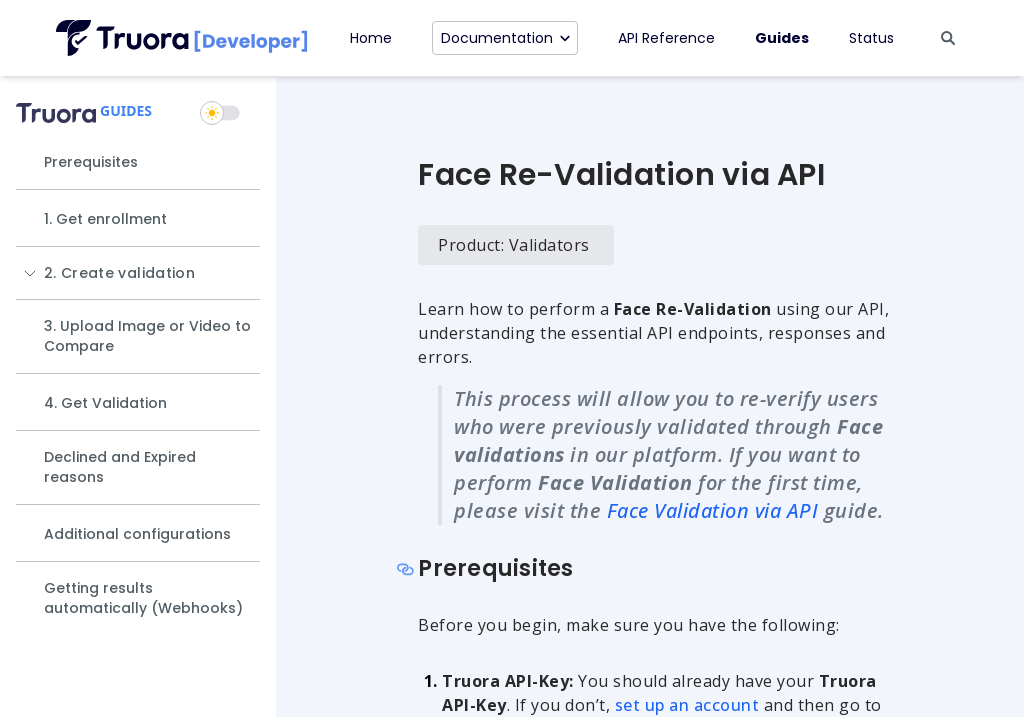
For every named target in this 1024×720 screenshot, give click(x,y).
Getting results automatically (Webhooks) (143, 598)
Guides (782, 38)
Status (871, 38)
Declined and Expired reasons (120, 467)
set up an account (687, 705)
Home (371, 38)
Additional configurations (137, 534)
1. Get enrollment (105, 219)
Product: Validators (514, 245)
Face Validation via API (713, 510)
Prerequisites (91, 162)
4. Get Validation (105, 403)
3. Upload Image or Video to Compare (147, 336)
